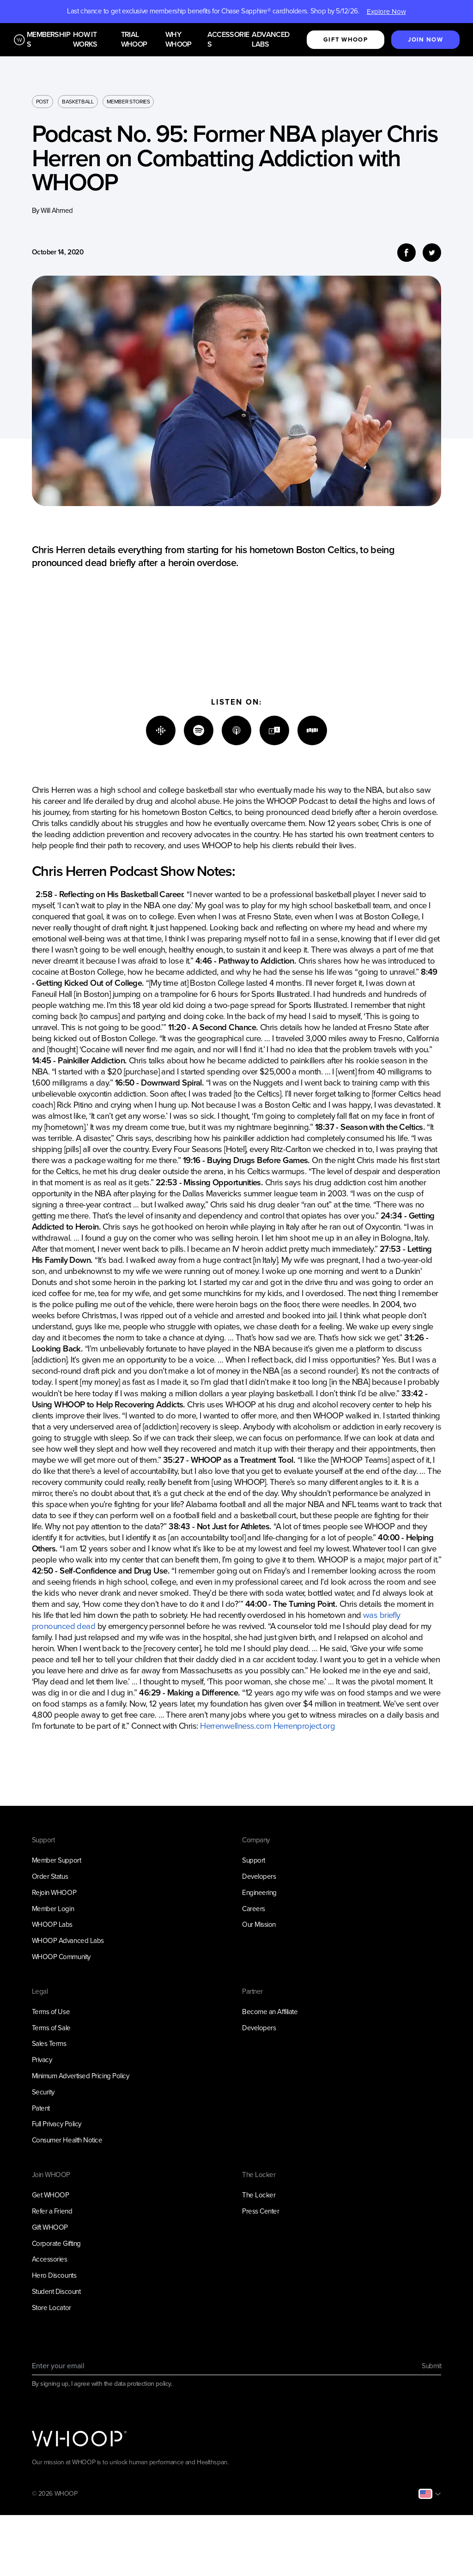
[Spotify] (198, 730)
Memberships (48, 39)
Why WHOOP (178, 39)
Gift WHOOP (50, 2227)
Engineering (259, 1893)
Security (43, 2092)
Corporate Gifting (56, 2243)
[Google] (161, 730)
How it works (85, 39)
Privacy (42, 2060)
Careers (253, 1909)
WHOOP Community (61, 1957)
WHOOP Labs (52, 1924)
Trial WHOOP (134, 39)
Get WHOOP (50, 2195)
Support (253, 1860)
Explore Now (386, 11)
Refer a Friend (52, 2211)
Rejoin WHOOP (54, 1893)
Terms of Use (51, 2012)
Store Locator (51, 2308)
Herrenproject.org (304, 1725)
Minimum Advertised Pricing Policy (80, 2076)
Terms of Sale (51, 2028)
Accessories (228, 39)
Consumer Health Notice (67, 2140)
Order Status (50, 1876)
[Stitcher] (312, 730)
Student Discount (56, 2291)
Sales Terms (49, 2044)
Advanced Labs (270, 39)
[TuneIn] (274, 730)
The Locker (258, 2195)
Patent (41, 2108)
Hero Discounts (54, 2275)
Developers (259, 1876)
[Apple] (236, 730)
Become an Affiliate (269, 2012)
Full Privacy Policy (56, 2124)
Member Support (56, 1860)
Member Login (53, 1909)
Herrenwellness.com (235, 1725)
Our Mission (259, 1924)
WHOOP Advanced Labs (68, 1941)
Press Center (260, 2211)
